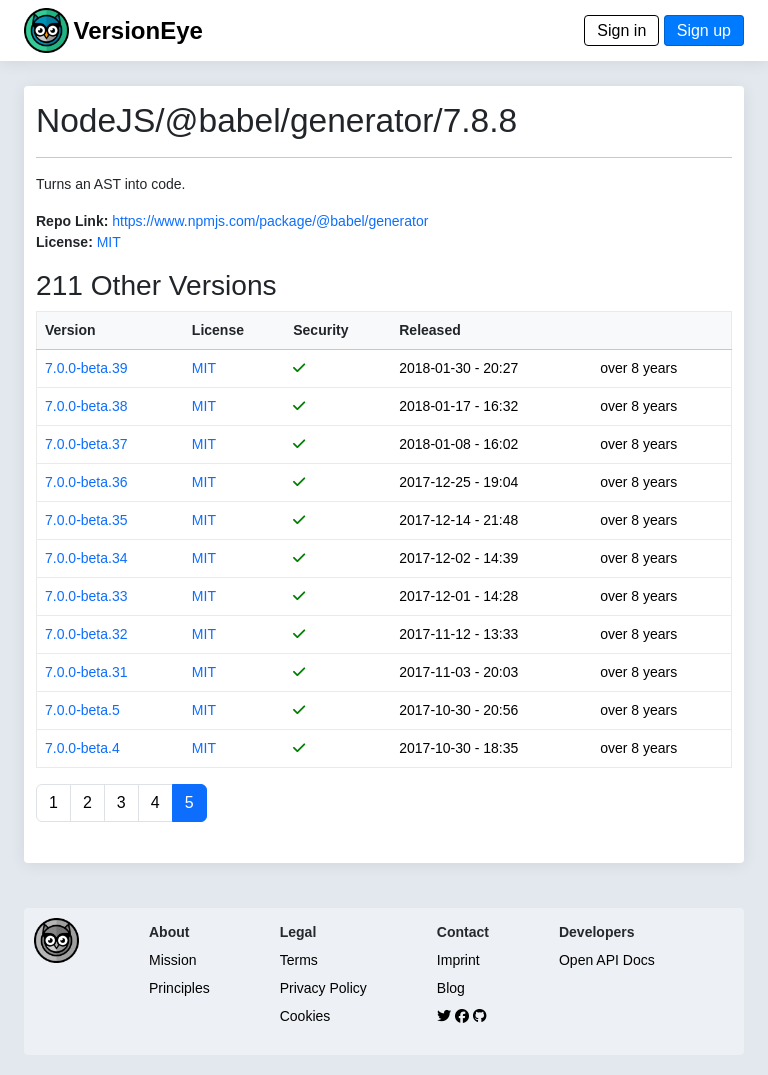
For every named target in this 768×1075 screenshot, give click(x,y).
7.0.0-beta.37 (86, 444)
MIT (109, 242)
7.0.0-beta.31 (86, 672)
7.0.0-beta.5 (82, 710)
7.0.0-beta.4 (82, 748)
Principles (179, 988)
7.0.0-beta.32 (86, 634)
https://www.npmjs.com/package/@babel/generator (270, 221)
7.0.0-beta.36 (86, 482)
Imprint (458, 960)
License (218, 330)
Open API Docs (607, 960)
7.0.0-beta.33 (86, 596)
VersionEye (137, 30)
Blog (451, 988)
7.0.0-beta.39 (86, 368)
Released (429, 330)
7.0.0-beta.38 (86, 406)
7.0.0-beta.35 (86, 520)
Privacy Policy (323, 988)
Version (70, 330)
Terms (299, 960)
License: (64, 242)
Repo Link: (72, 221)
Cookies (305, 1016)
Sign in (621, 30)
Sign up (704, 30)
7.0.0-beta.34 (86, 558)
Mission (172, 960)
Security (320, 330)
